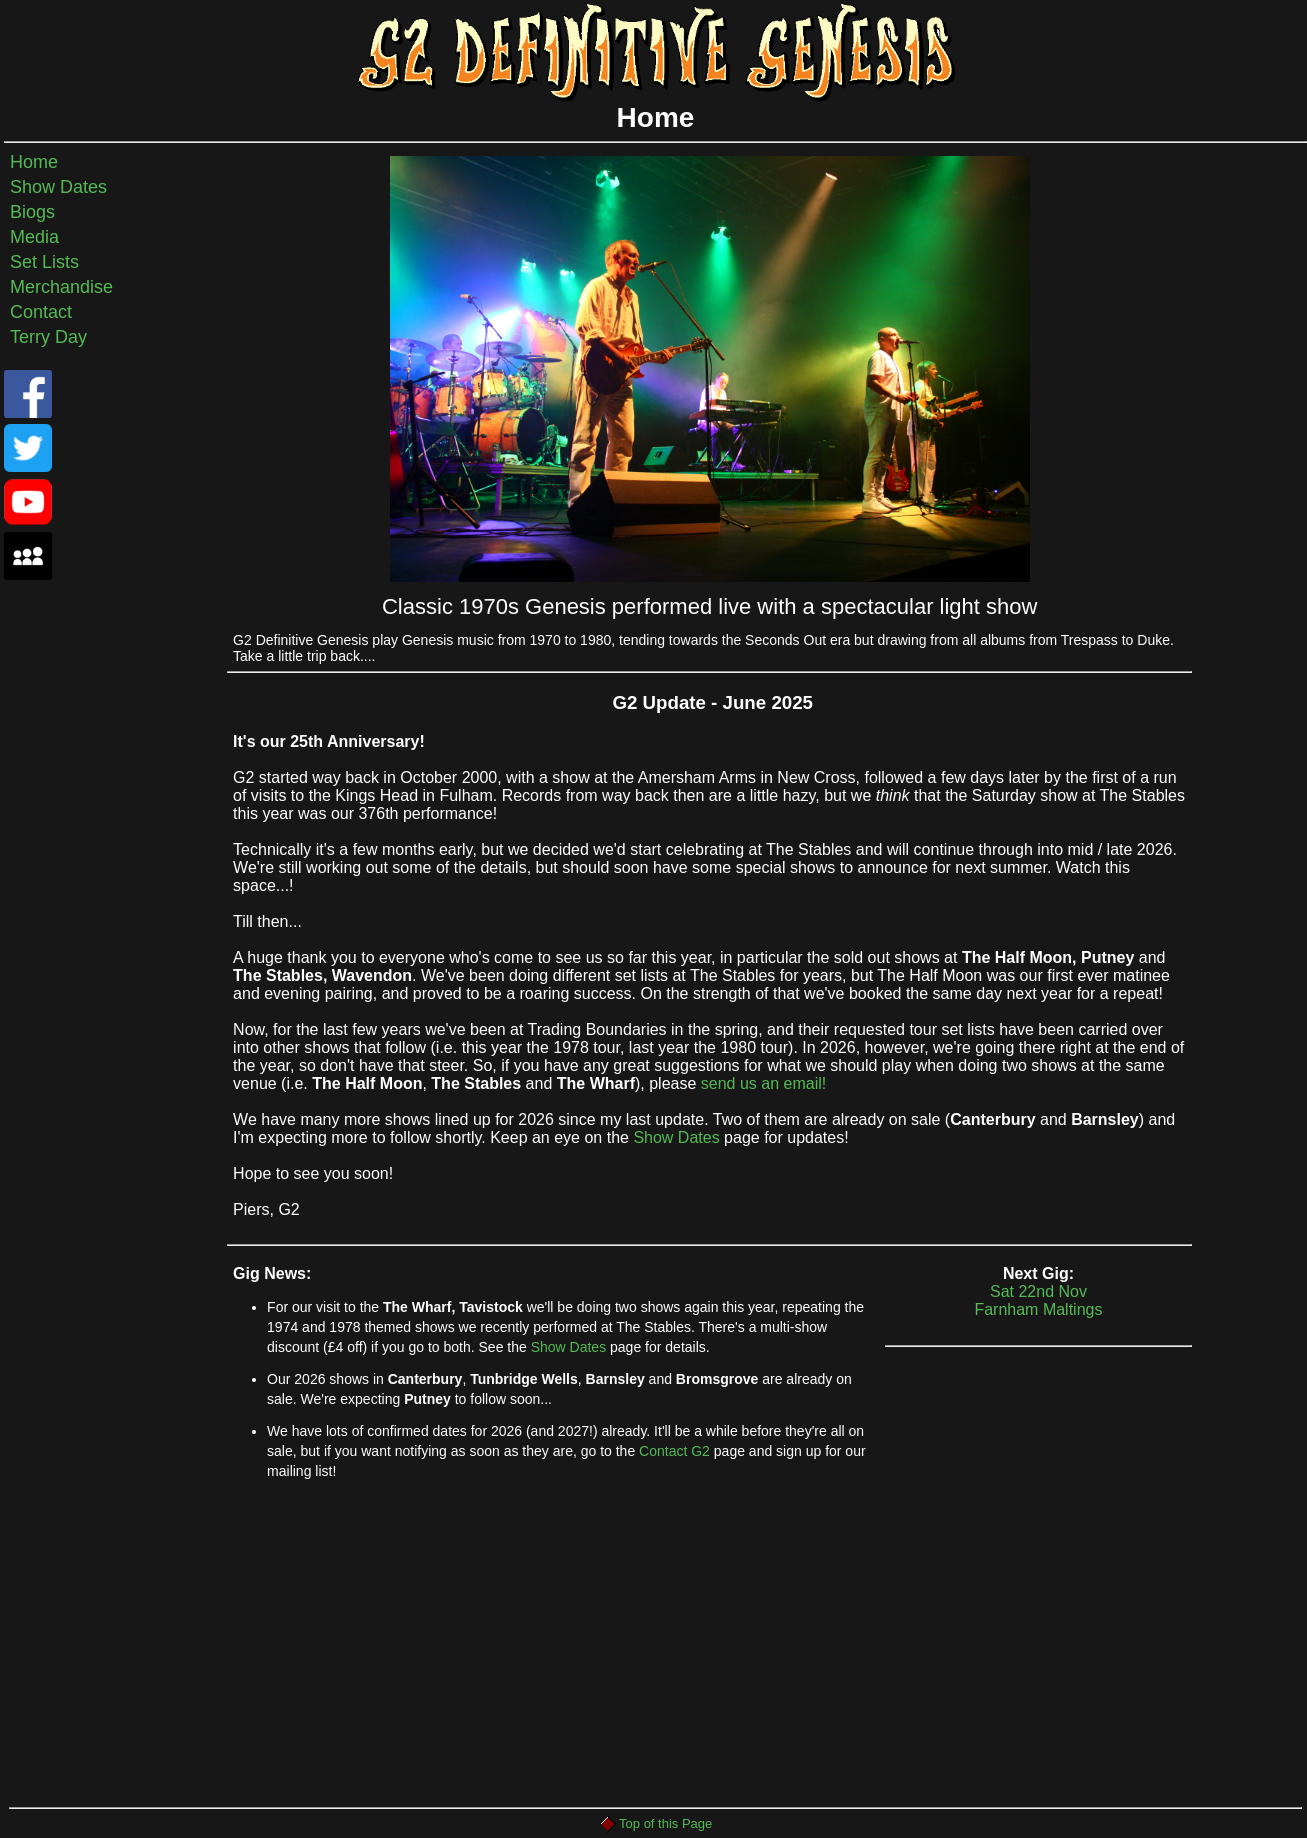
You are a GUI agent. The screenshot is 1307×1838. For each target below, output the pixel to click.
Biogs (32, 212)
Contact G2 (674, 1451)
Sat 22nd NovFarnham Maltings (1039, 1315)
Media (34, 237)
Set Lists (44, 262)
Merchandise (61, 287)
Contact (41, 312)
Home (34, 162)
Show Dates (58, 187)
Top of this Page (656, 1823)
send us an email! (763, 1083)
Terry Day (48, 337)
